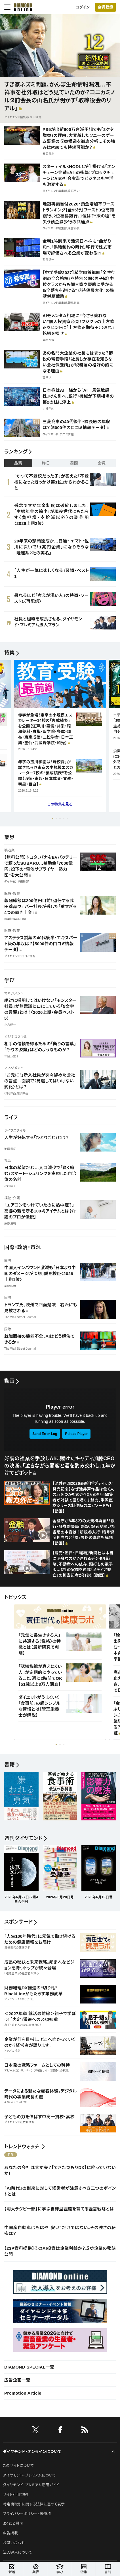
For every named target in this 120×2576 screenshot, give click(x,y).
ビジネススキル (15, 1037)
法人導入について (17, 2552)
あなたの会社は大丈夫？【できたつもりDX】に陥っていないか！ (60, 2170)
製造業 (9, 850)
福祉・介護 (12, 1198)
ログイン (82, 7)
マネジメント (13, 993)
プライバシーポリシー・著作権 (27, 2514)
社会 (7, 1161)
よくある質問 (13, 2523)
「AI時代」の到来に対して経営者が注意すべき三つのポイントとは (60, 2191)
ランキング (16, 452)
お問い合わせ (14, 2543)
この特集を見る (60, 804)
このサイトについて (18, 2465)
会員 (102, 463)
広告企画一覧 (17, 2380)
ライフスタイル (15, 1131)
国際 (7, 1261)
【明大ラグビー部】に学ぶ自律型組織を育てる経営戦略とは (59, 2208)
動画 (9, 1381)
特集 (9, 653)
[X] (35, 2431)
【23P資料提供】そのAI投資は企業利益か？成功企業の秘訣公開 (60, 2251)
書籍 (108, 2569)
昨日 (46, 463)
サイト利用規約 (15, 2494)
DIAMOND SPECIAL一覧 (29, 2367)
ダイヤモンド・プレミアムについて (29, 2475)
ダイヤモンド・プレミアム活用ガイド (31, 2485)
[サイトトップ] (23, 6)
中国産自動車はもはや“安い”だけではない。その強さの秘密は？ (60, 2230)
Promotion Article (22, 2393)
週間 (74, 463)
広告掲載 (10, 2533)
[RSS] (85, 2431)
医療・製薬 (12, 894)
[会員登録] (105, 6)
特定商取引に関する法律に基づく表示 (34, 2504)
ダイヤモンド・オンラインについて (32, 2451)
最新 (18, 463)
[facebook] (60, 2431)
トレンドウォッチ (21, 2146)
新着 (12, 2569)
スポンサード (18, 1922)
